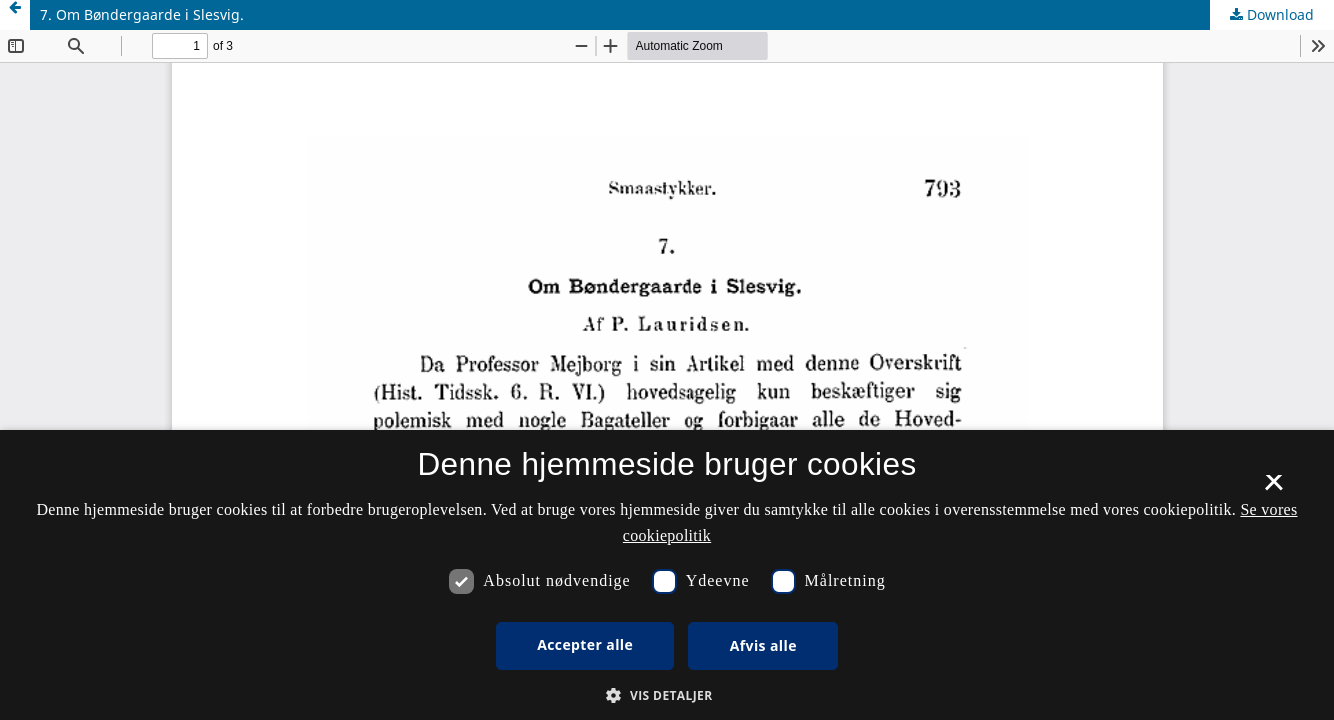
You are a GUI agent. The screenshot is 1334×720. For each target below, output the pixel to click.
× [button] (1273, 489)
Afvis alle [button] (763, 645)
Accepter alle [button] (585, 644)
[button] (666, 695)
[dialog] (667, 575)
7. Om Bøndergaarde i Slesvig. (142, 14)
